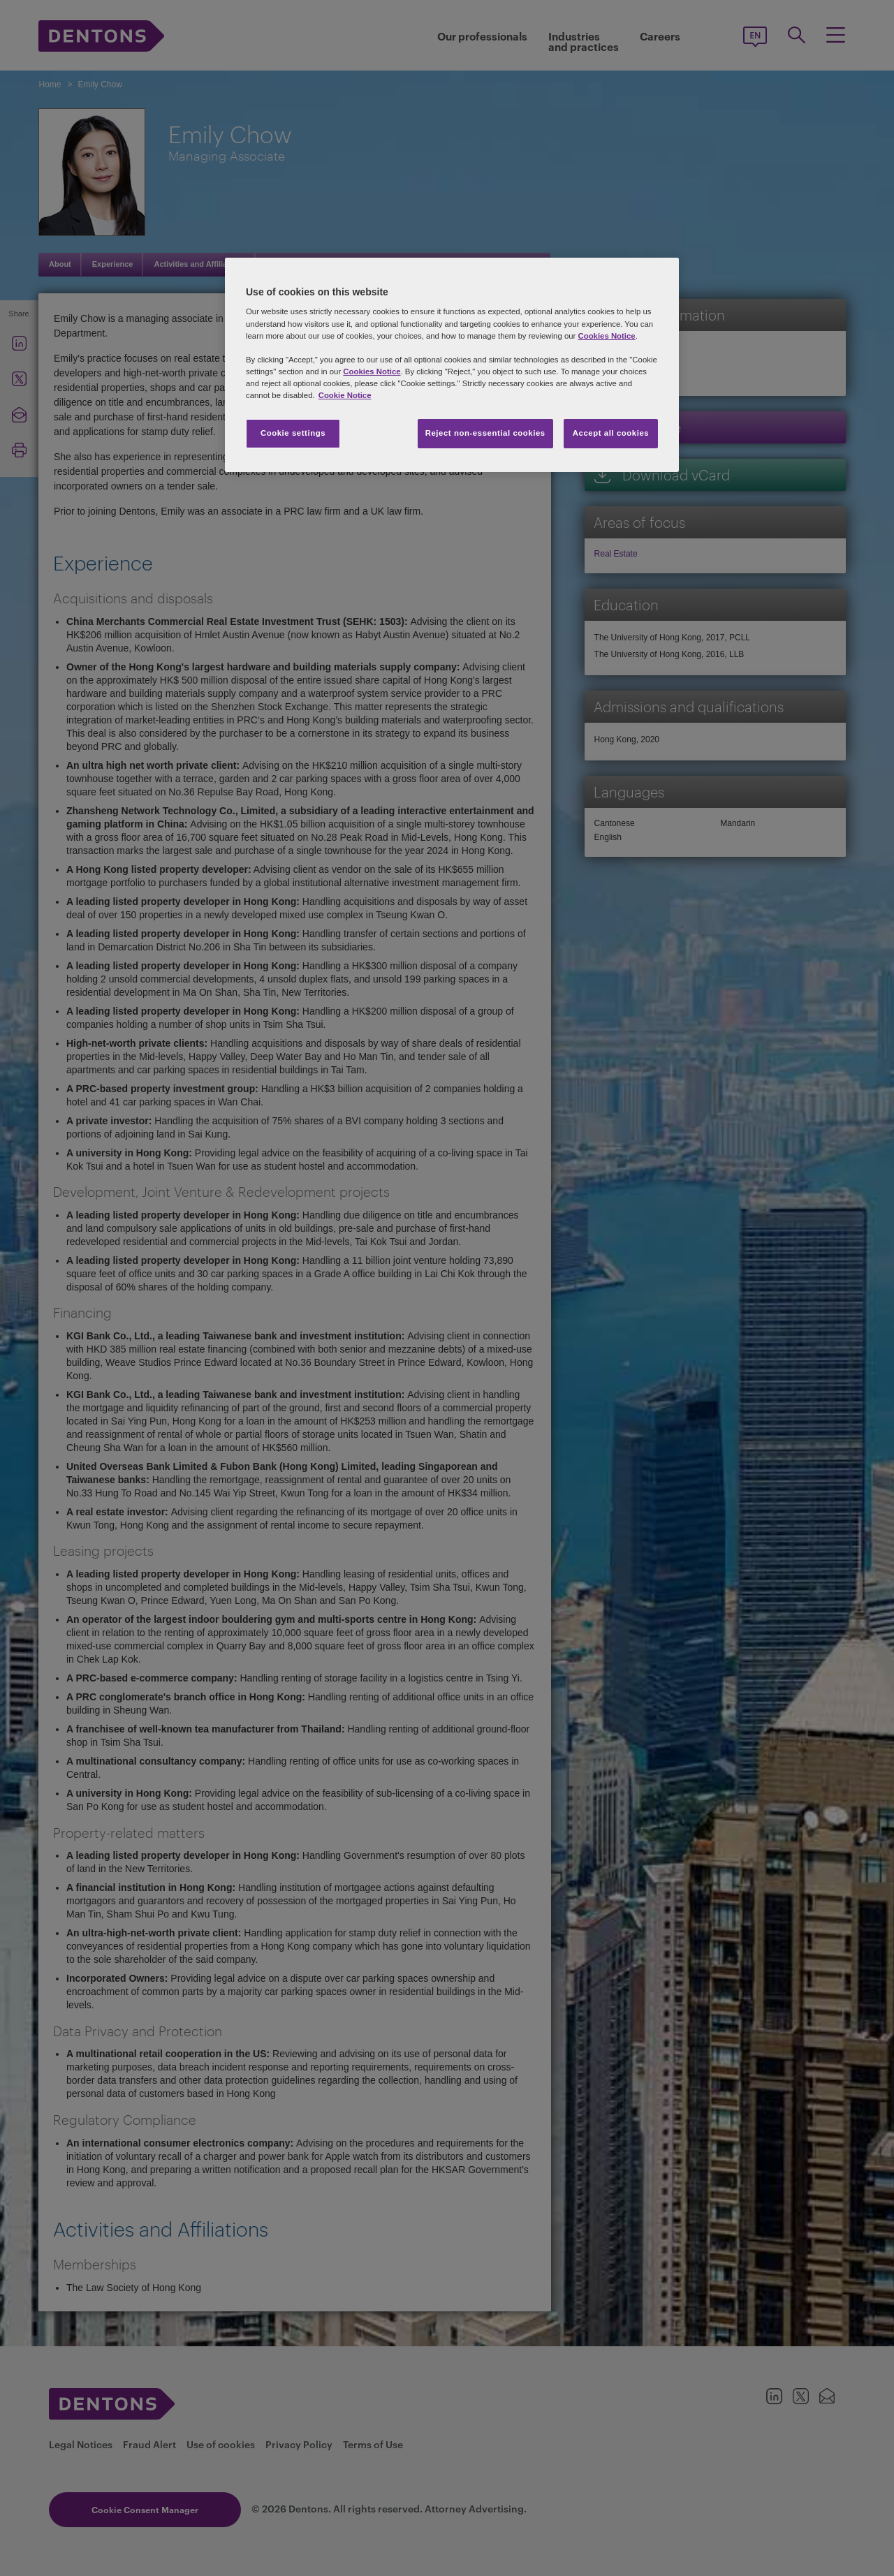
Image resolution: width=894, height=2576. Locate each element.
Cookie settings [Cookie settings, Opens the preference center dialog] (293, 433)
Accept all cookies (611, 433)
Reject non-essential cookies (485, 433)
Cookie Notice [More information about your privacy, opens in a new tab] (345, 395)
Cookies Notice (606, 336)
